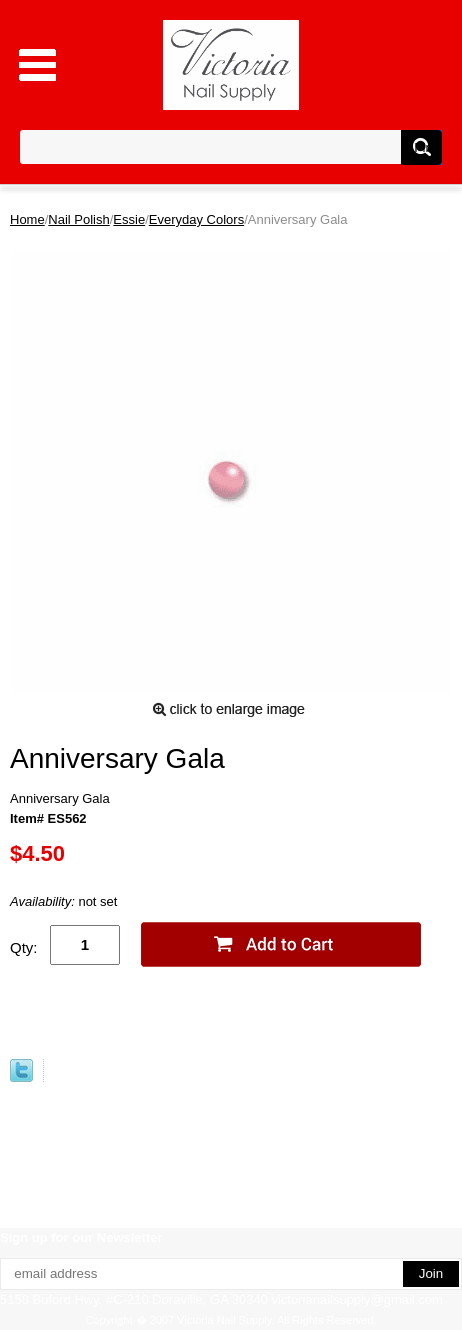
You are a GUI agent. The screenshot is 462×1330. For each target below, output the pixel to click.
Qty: (24, 947)
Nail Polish (78, 219)
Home (27, 219)
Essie (129, 219)
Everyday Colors (196, 219)
